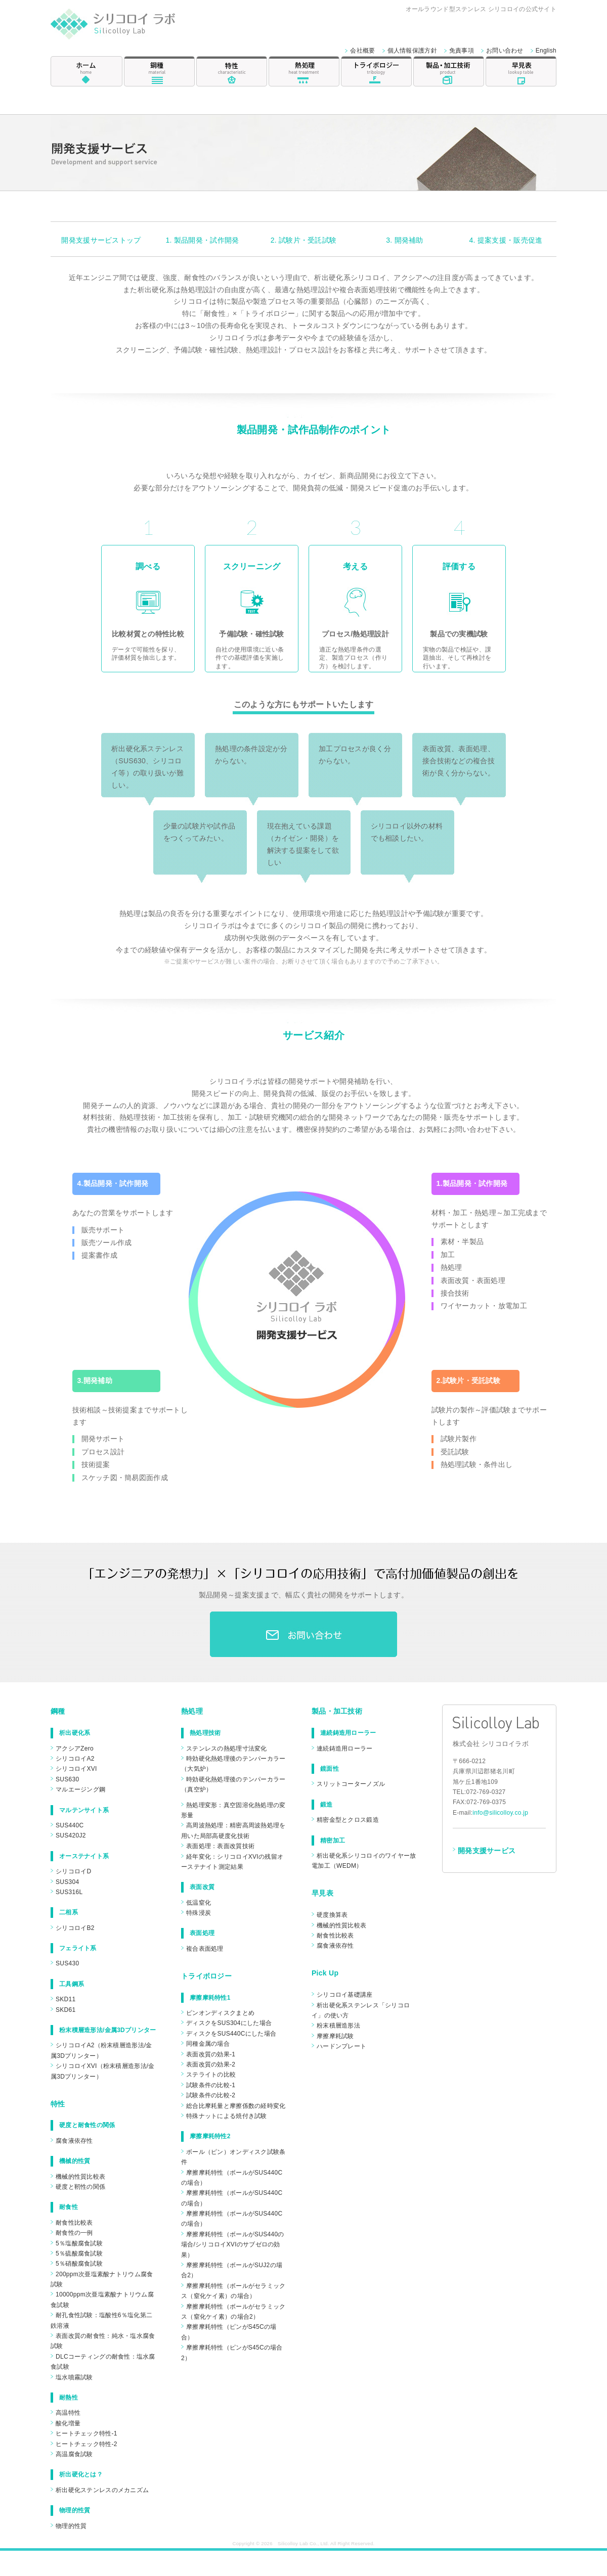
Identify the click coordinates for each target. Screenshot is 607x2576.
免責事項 (461, 50)
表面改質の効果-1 (210, 2054)
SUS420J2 (71, 1835)
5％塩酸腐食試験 (79, 2243)
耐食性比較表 (74, 2222)
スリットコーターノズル (351, 1783)
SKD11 (65, 1999)
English (546, 50)
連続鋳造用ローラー (345, 1748)
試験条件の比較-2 (210, 2095)
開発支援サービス (486, 1851)
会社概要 (362, 50)
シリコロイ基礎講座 (345, 1994)
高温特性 (68, 2412)
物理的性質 (71, 2525)
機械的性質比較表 (80, 2176)
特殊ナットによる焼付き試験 (226, 2116)
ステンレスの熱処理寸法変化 (226, 1748)
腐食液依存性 (74, 2140)
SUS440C (69, 1825)
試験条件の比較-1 (210, 2085)
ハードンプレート (341, 2046)
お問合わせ (303, 1634)
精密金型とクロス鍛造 (348, 1819)
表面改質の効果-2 (210, 2064)
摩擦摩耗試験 (335, 2036)
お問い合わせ (505, 50)
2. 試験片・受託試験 (304, 240)
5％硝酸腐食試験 (79, 2263)
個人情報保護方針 (412, 50)
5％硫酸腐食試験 (79, 2253)
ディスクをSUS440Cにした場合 (231, 2033)
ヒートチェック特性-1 (86, 2433)
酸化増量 (68, 2423)
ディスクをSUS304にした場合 (229, 2023)
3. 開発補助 (404, 240)
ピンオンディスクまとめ (220, 2012)
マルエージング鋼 (80, 1789)
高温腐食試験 (74, 2454)
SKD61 (65, 2009)
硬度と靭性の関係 (80, 2186)
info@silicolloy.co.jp (500, 1812)
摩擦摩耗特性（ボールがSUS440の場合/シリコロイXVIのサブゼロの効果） (232, 2245)
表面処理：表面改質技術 (220, 1846)
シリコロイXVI (76, 1768)
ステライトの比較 (211, 2074)
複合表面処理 (205, 1948)
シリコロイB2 (75, 1927)
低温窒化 (198, 1902)
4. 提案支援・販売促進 (506, 240)
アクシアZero (75, 1748)
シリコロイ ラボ (125, 27)
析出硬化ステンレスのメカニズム (102, 2490)
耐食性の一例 (74, 2232)
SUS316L (69, 1892)
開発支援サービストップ (101, 240)
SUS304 (67, 1881)
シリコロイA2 (75, 1758)
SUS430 (67, 1963)
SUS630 (67, 1779)
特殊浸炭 (198, 1912)
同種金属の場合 (208, 2043)
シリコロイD (73, 1871)
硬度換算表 (332, 1914)
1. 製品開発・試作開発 (202, 240)
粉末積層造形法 (338, 2025)
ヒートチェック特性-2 (86, 2444)
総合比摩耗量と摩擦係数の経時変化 (235, 2105)
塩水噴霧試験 (74, 2377)
